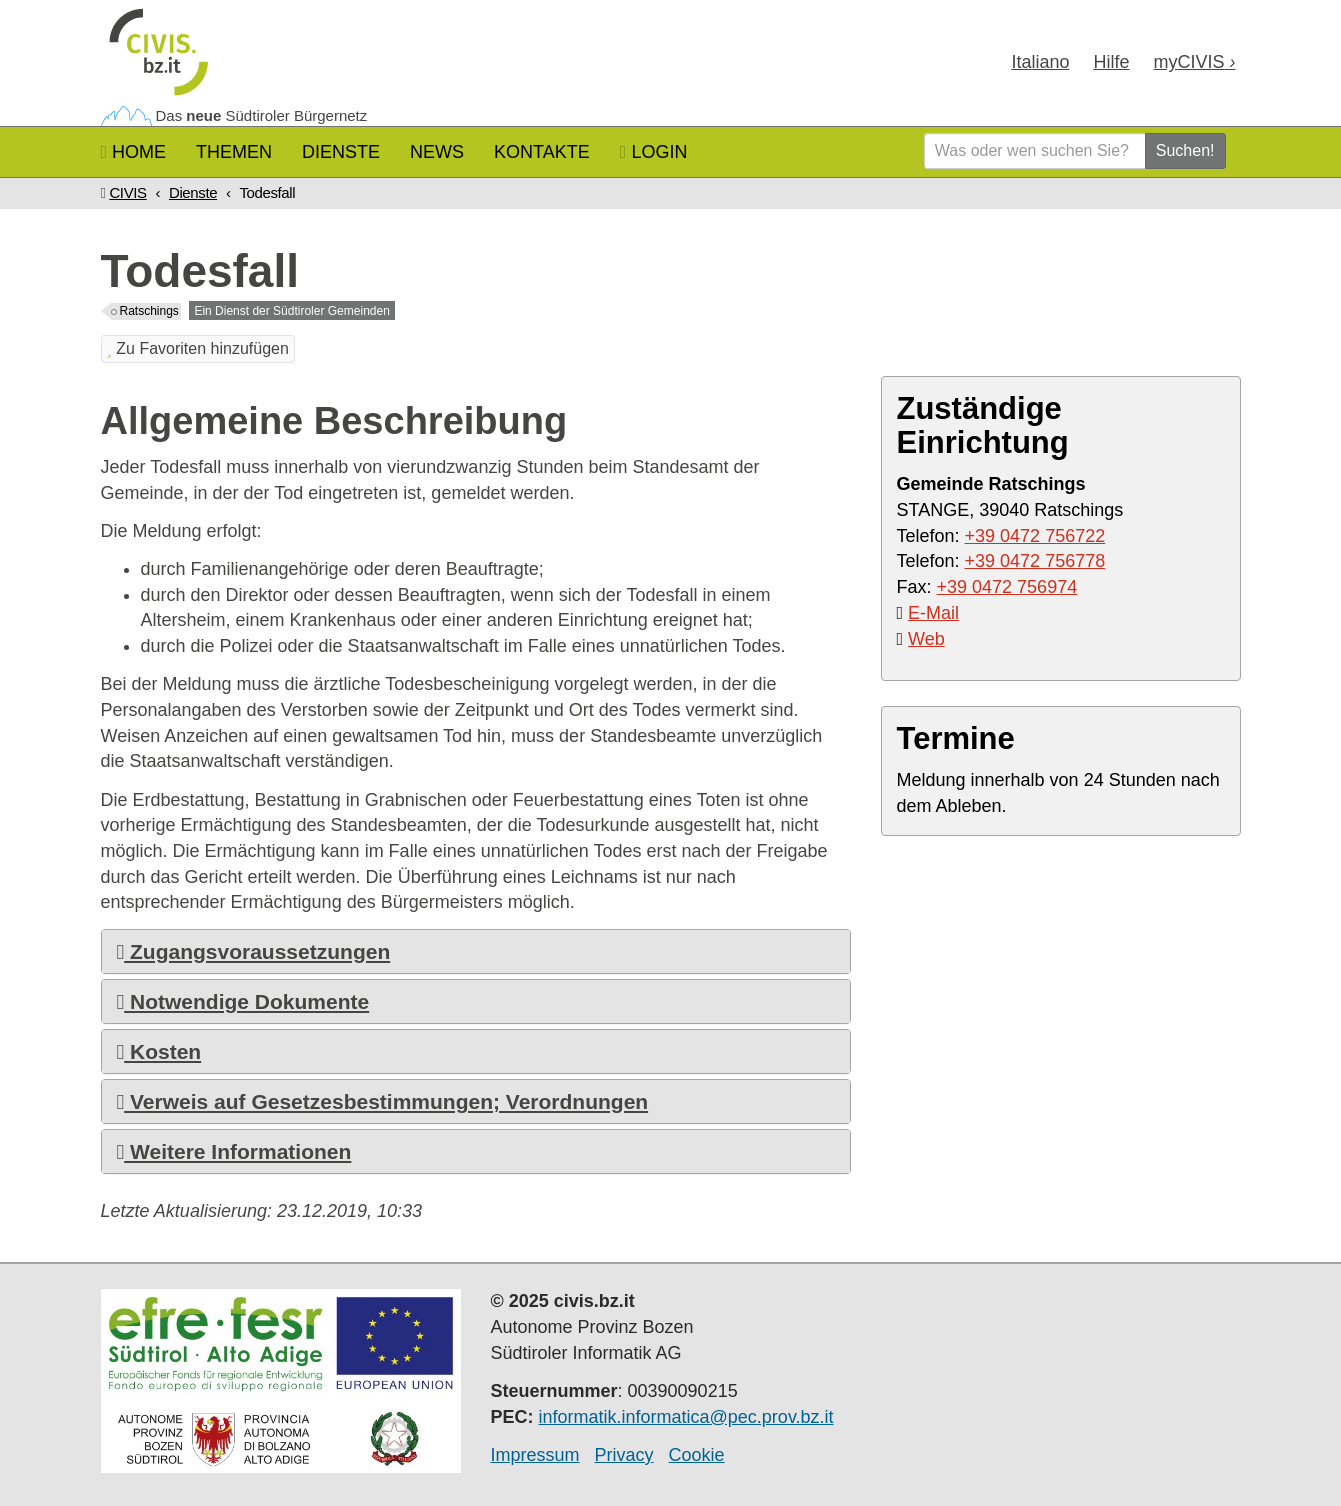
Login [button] (654, 152)
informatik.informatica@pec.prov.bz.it (686, 1417)
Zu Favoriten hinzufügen (198, 348)
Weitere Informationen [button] (234, 1151)
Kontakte (542, 152)
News (437, 152)
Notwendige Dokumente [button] (243, 1001)
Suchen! (1185, 150)
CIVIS (127, 192)
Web (926, 639)
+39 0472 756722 (1035, 536)
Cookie (697, 1455)
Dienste (341, 152)
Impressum (535, 1455)
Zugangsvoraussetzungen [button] (254, 951)
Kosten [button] (159, 1051)
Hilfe (1111, 62)
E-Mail (933, 613)
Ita (1040, 62)
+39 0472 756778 (1035, 561)
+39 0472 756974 (1007, 587)
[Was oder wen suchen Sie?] (1035, 151)
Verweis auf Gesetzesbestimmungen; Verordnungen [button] (383, 1101)
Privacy (624, 1455)
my (1194, 62)
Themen (234, 152)
